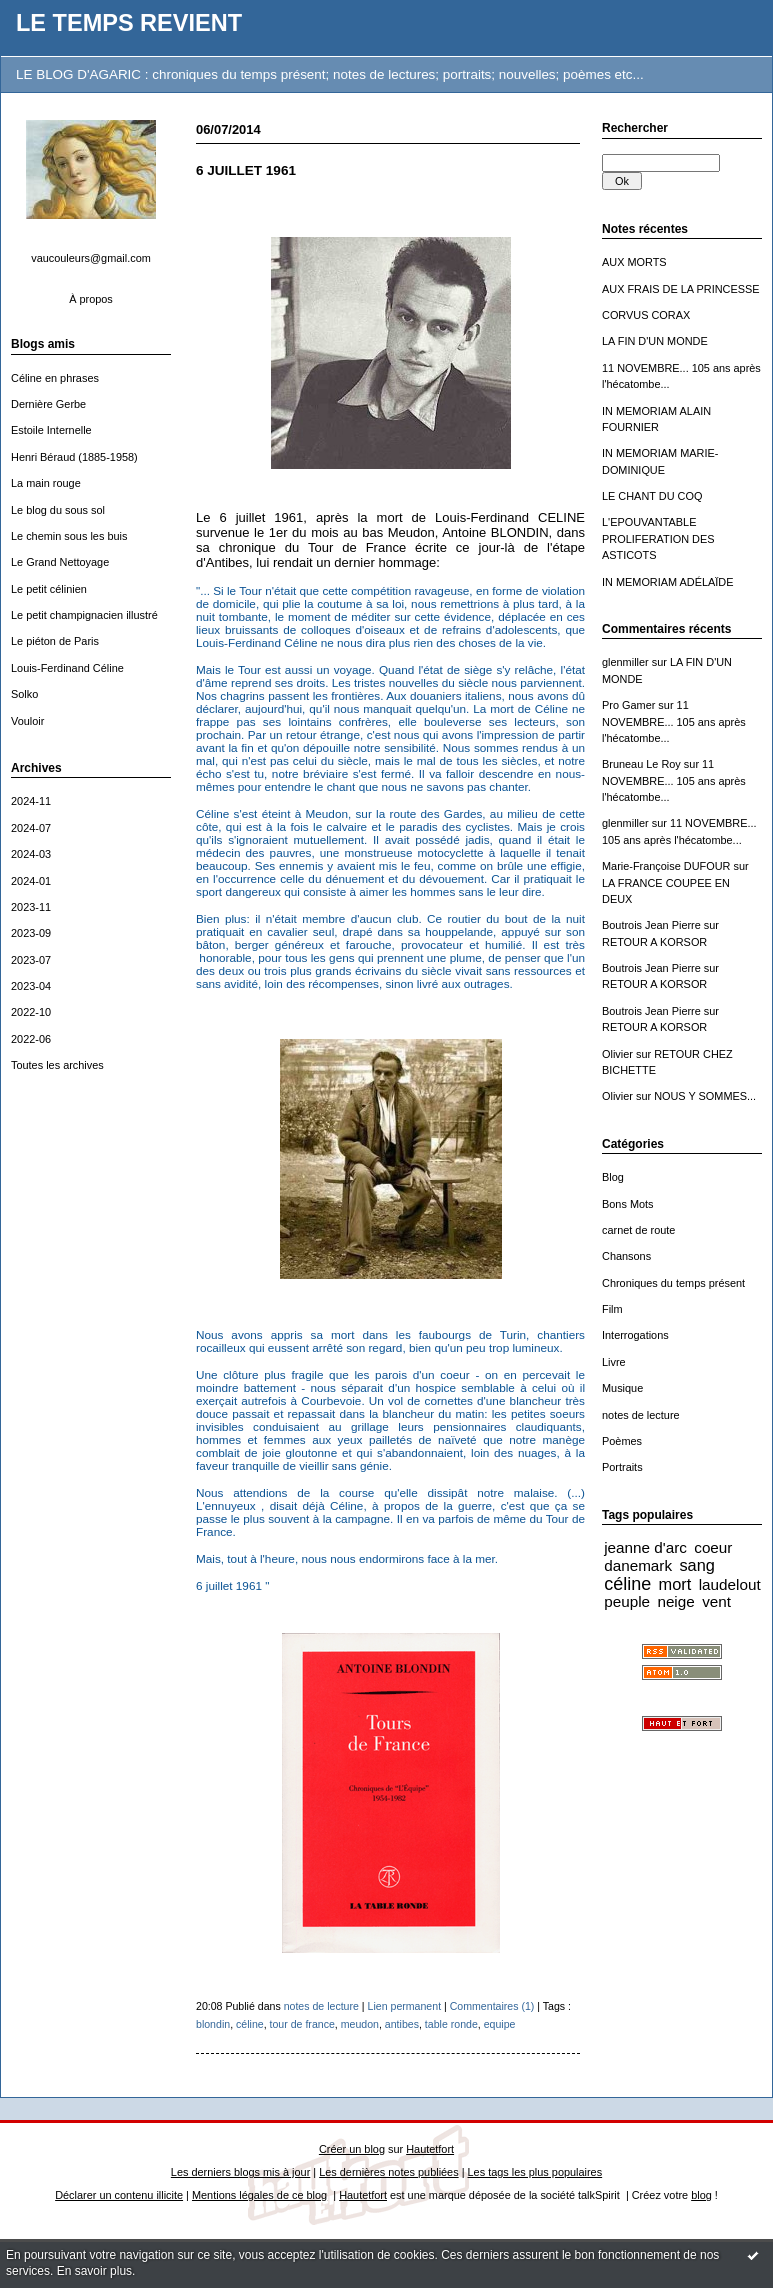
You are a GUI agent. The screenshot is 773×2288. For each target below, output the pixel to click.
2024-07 (31, 828)
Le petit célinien (49, 589)
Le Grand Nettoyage (60, 562)
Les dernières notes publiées (388, 2172)
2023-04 (31, 986)
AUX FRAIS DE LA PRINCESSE (681, 289)
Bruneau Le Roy (641, 764)
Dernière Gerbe (48, 404)
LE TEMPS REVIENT (129, 23)
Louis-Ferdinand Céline (67, 668)
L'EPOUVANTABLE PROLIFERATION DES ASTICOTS (658, 538)
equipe (500, 2024)
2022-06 (31, 1039)
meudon (360, 2024)
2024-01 (31, 881)
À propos (91, 299)
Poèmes (622, 1441)
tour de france (302, 2024)
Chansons (626, 1256)
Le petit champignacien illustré (84, 615)
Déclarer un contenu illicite (119, 2195)
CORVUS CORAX (646, 315)
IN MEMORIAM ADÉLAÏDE (668, 582)
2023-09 (31, 933)
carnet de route (638, 1230)
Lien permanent (405, 2006)
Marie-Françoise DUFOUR (666, 866)
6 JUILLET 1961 (246, 170)
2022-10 (31, 1012)
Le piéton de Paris (55, 641)
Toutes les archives (57, 1065)
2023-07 (31, 960)
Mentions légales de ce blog (259, 2195)
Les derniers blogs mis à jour (240, 2172)
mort (675, 1584)
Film (612, 1309)
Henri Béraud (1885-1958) (74, 457)
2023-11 (31, 907)
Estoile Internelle (51, 430)
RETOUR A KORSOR (654, 942)
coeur (713, 1547)
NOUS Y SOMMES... (705, 1096)
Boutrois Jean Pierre (651, 925)
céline (627, 1584)
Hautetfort (430, 2149)
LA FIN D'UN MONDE (655, 341)
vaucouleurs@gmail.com (91, 258)
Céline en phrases (55, 378)
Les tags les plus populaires (535, 2172)
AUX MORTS (634, 262)
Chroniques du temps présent (673, 1283)
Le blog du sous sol (58, 510)
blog (701, 2195)
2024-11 (31, 801)
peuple (627, 1601)
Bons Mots (628, 1204)
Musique (622, 1388)
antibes (402, 2024)
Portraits (622, 1467)
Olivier (617, 1054)
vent (716, 1601)
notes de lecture (641, 1415)
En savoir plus (94, 2271)
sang (696, 1565)
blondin (213, 2024)
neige (675, 1601)
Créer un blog (352, 2149)
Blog (613, 1177)
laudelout (730, 1584)
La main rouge (46, 483)
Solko (24, 694)
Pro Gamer (628, 705)
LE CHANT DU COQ (652, 496)
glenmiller (625, 662)
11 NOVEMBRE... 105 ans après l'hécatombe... (674, 721)
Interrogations (635, 1335)
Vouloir (27, 721)
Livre (614, 1362)
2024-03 (31, 854)
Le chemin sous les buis (69, 536)
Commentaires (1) (492, 2006)
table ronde (451, 2024)
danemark (638, 1565)
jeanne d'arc (645, 1547)
